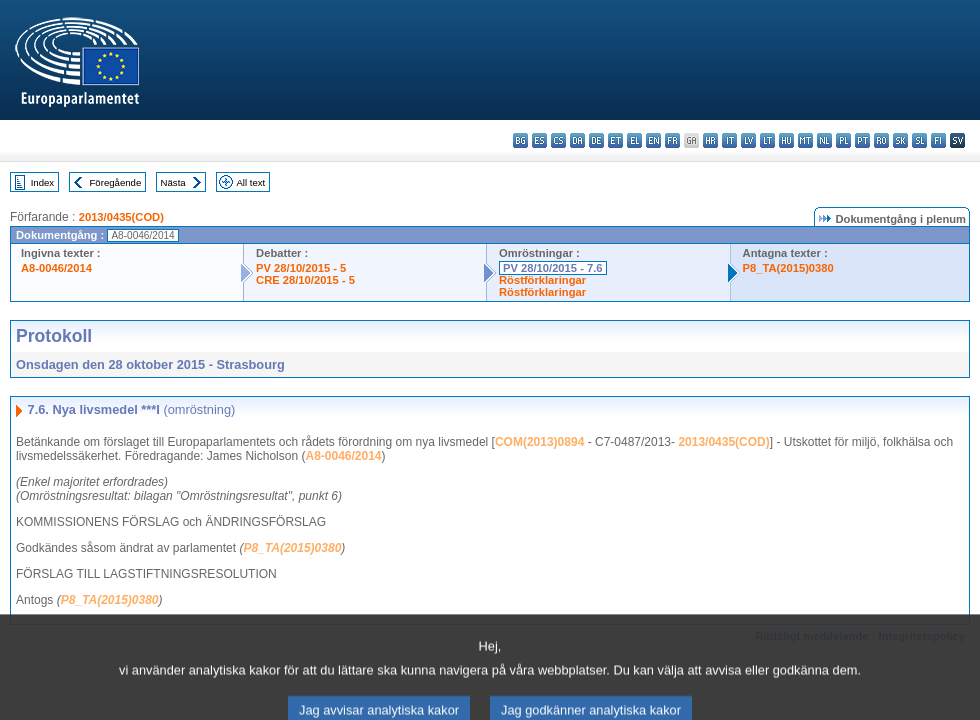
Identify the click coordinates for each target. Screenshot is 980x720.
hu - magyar (786, 140)
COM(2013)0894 (539, 442)
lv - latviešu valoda (748, 140)
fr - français (672, 140)
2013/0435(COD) (121, 217)
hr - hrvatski (710, 140)
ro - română (881, 140)
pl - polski (843, 140)
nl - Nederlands (824, 140)
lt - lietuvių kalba (767, 140)
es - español (539, 140)
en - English (653, 140)
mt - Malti (805, 140)
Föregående (116, 182)
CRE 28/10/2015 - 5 (305, 280)
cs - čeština (558, 140)
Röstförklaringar (542, 280)
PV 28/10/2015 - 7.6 (553, 268)
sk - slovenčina (900, 140)
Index (42, 182)
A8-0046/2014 (56, 268)
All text (250, 182)
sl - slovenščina (919, 140)
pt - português (862, 140)
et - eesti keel (615, 140)
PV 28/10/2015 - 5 (301, 268)
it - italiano (729, 140)
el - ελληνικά (634, 140)
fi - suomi (938, 140)
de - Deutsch (596, 140)
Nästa (173, 182)
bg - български (520, 140)
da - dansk (577, 140)
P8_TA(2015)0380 (788, 268)
